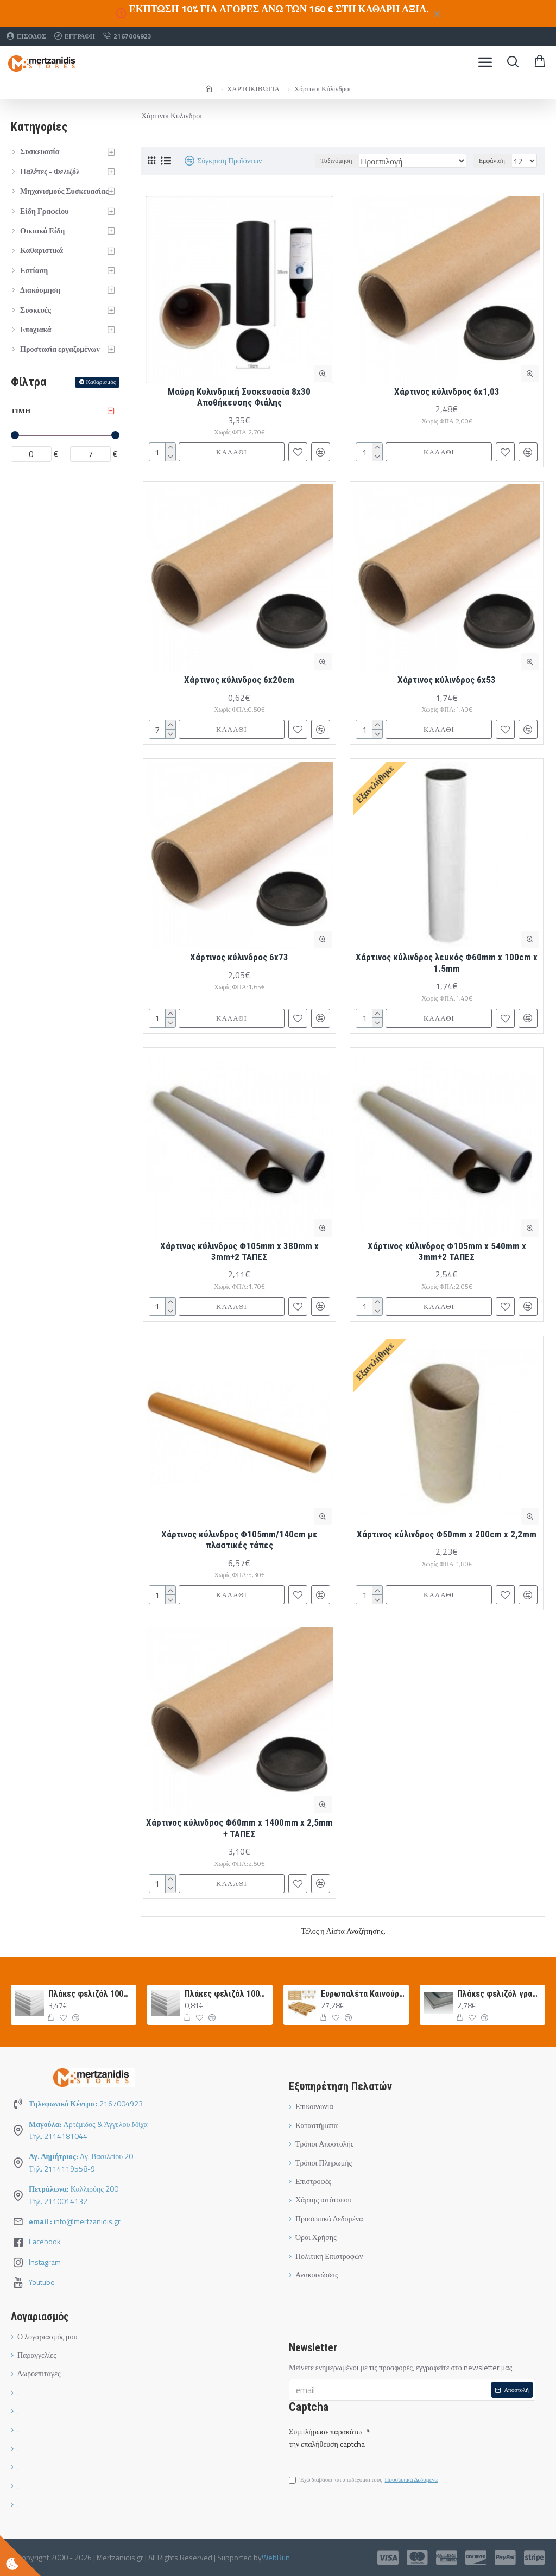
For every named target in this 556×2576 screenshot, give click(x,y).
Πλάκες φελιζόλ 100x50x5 (90, 1994)
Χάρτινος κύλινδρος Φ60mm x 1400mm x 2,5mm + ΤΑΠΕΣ (239, 1828)
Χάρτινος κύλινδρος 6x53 (446, 679)
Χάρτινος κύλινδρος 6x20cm (239, 679)
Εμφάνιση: (493, 160)
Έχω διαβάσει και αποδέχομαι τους (364, 2480)
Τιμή (20, 410)
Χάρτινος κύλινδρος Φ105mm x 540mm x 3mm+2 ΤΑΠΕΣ (447, 1251)
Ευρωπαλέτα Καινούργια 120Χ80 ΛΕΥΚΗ (363, 1994)
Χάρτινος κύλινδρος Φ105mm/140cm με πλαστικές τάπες (239, 1539)
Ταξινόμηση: (336, 160)
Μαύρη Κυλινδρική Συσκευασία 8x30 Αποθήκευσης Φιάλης (239, 397)
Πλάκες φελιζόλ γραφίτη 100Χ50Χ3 (499, 1994)
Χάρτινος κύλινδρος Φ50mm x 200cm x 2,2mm (446, 1534)
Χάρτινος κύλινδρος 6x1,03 (447, 391)
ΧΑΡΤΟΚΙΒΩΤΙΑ (253, 88)
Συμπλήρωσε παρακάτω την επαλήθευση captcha (327, 2437)
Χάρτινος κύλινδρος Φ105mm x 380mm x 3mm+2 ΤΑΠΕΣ (239, 1251)
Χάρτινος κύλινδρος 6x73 (239, 957)
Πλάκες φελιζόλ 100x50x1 (227, 1994)
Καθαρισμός (101, 381)
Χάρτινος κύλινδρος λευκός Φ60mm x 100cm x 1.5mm (447, 962)
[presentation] (446, 2441)
